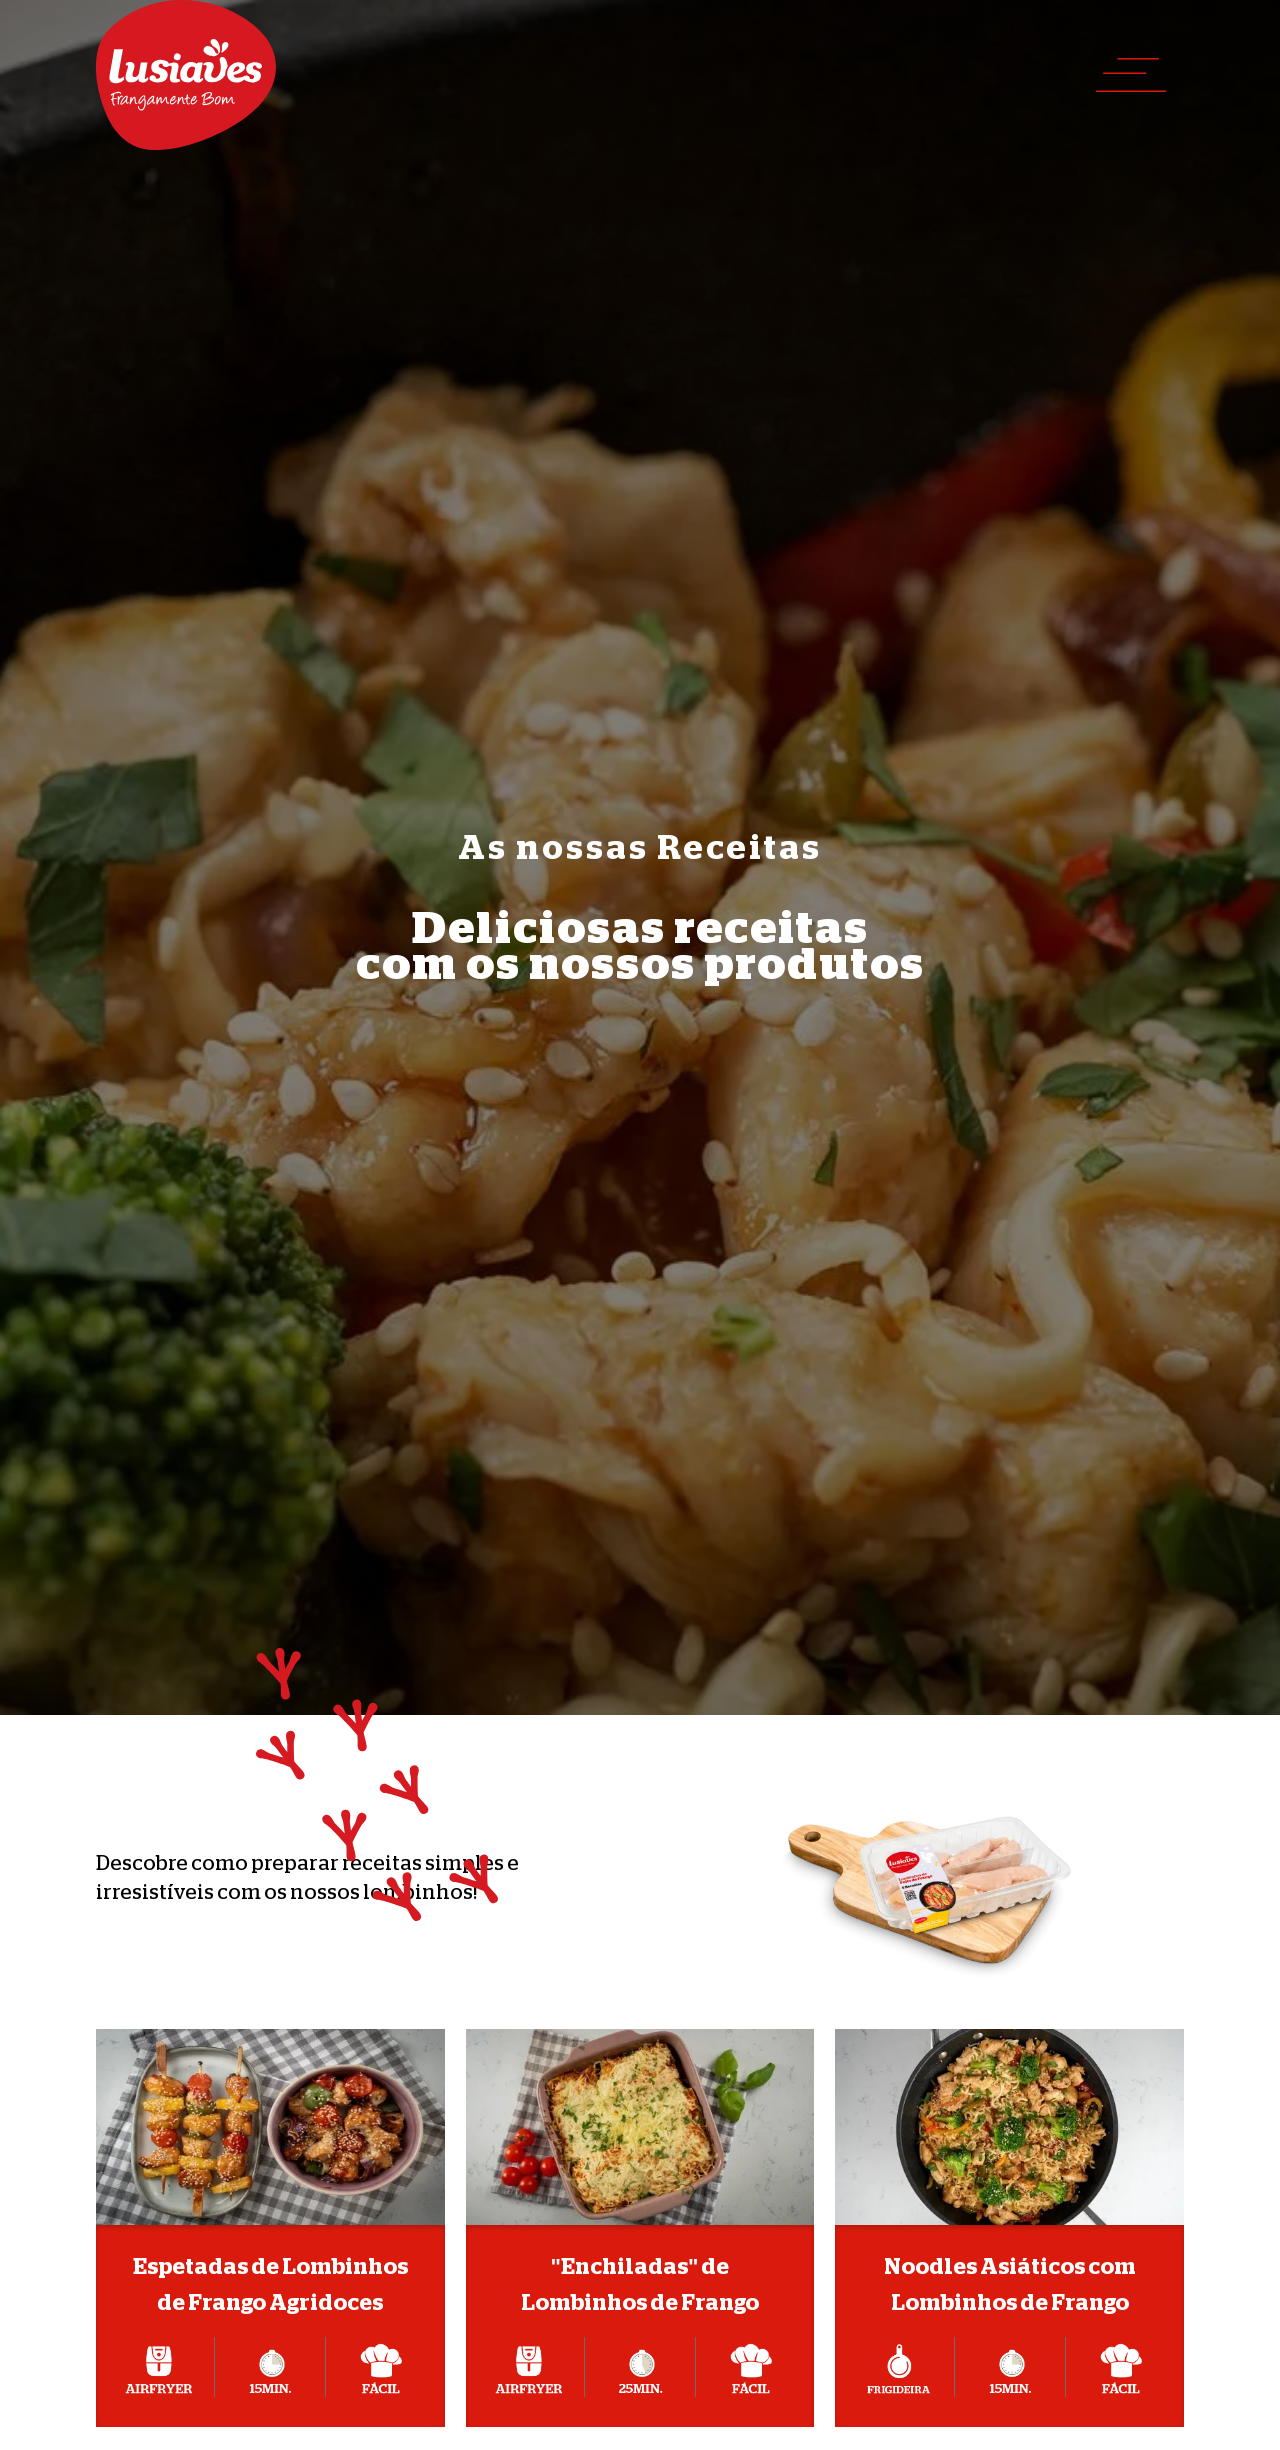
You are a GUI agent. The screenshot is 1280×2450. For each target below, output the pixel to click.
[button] (1131, 75)
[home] (186, 75)
